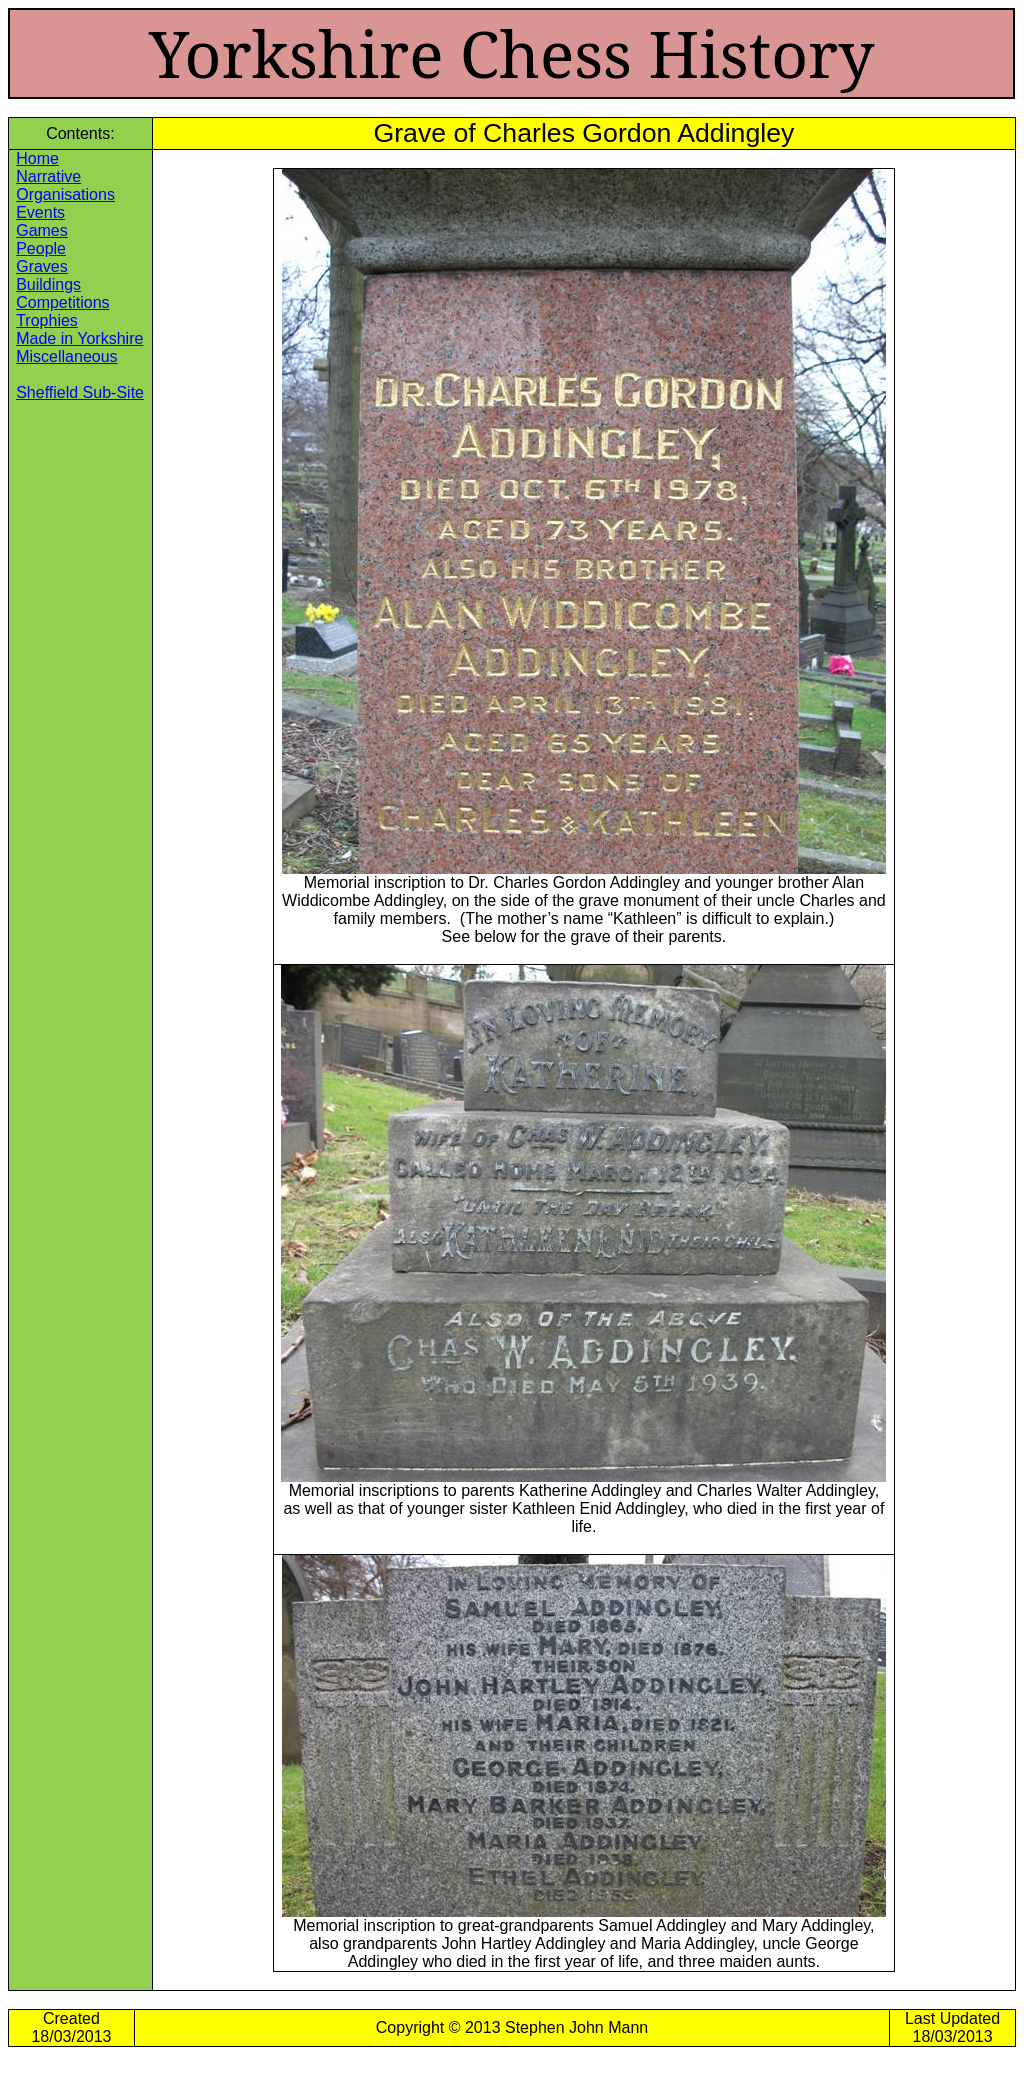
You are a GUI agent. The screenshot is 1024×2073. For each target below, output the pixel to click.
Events (40, 212)
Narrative (48, 176)
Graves (42, 266)
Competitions (62, 302)
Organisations (65, 194)
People (41, 248)
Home (37, 158)
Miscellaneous (66, 356)
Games (42, 230)
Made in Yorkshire (79, 338)
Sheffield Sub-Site (80, 392)
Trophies (47, 320)
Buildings (48, 284)
